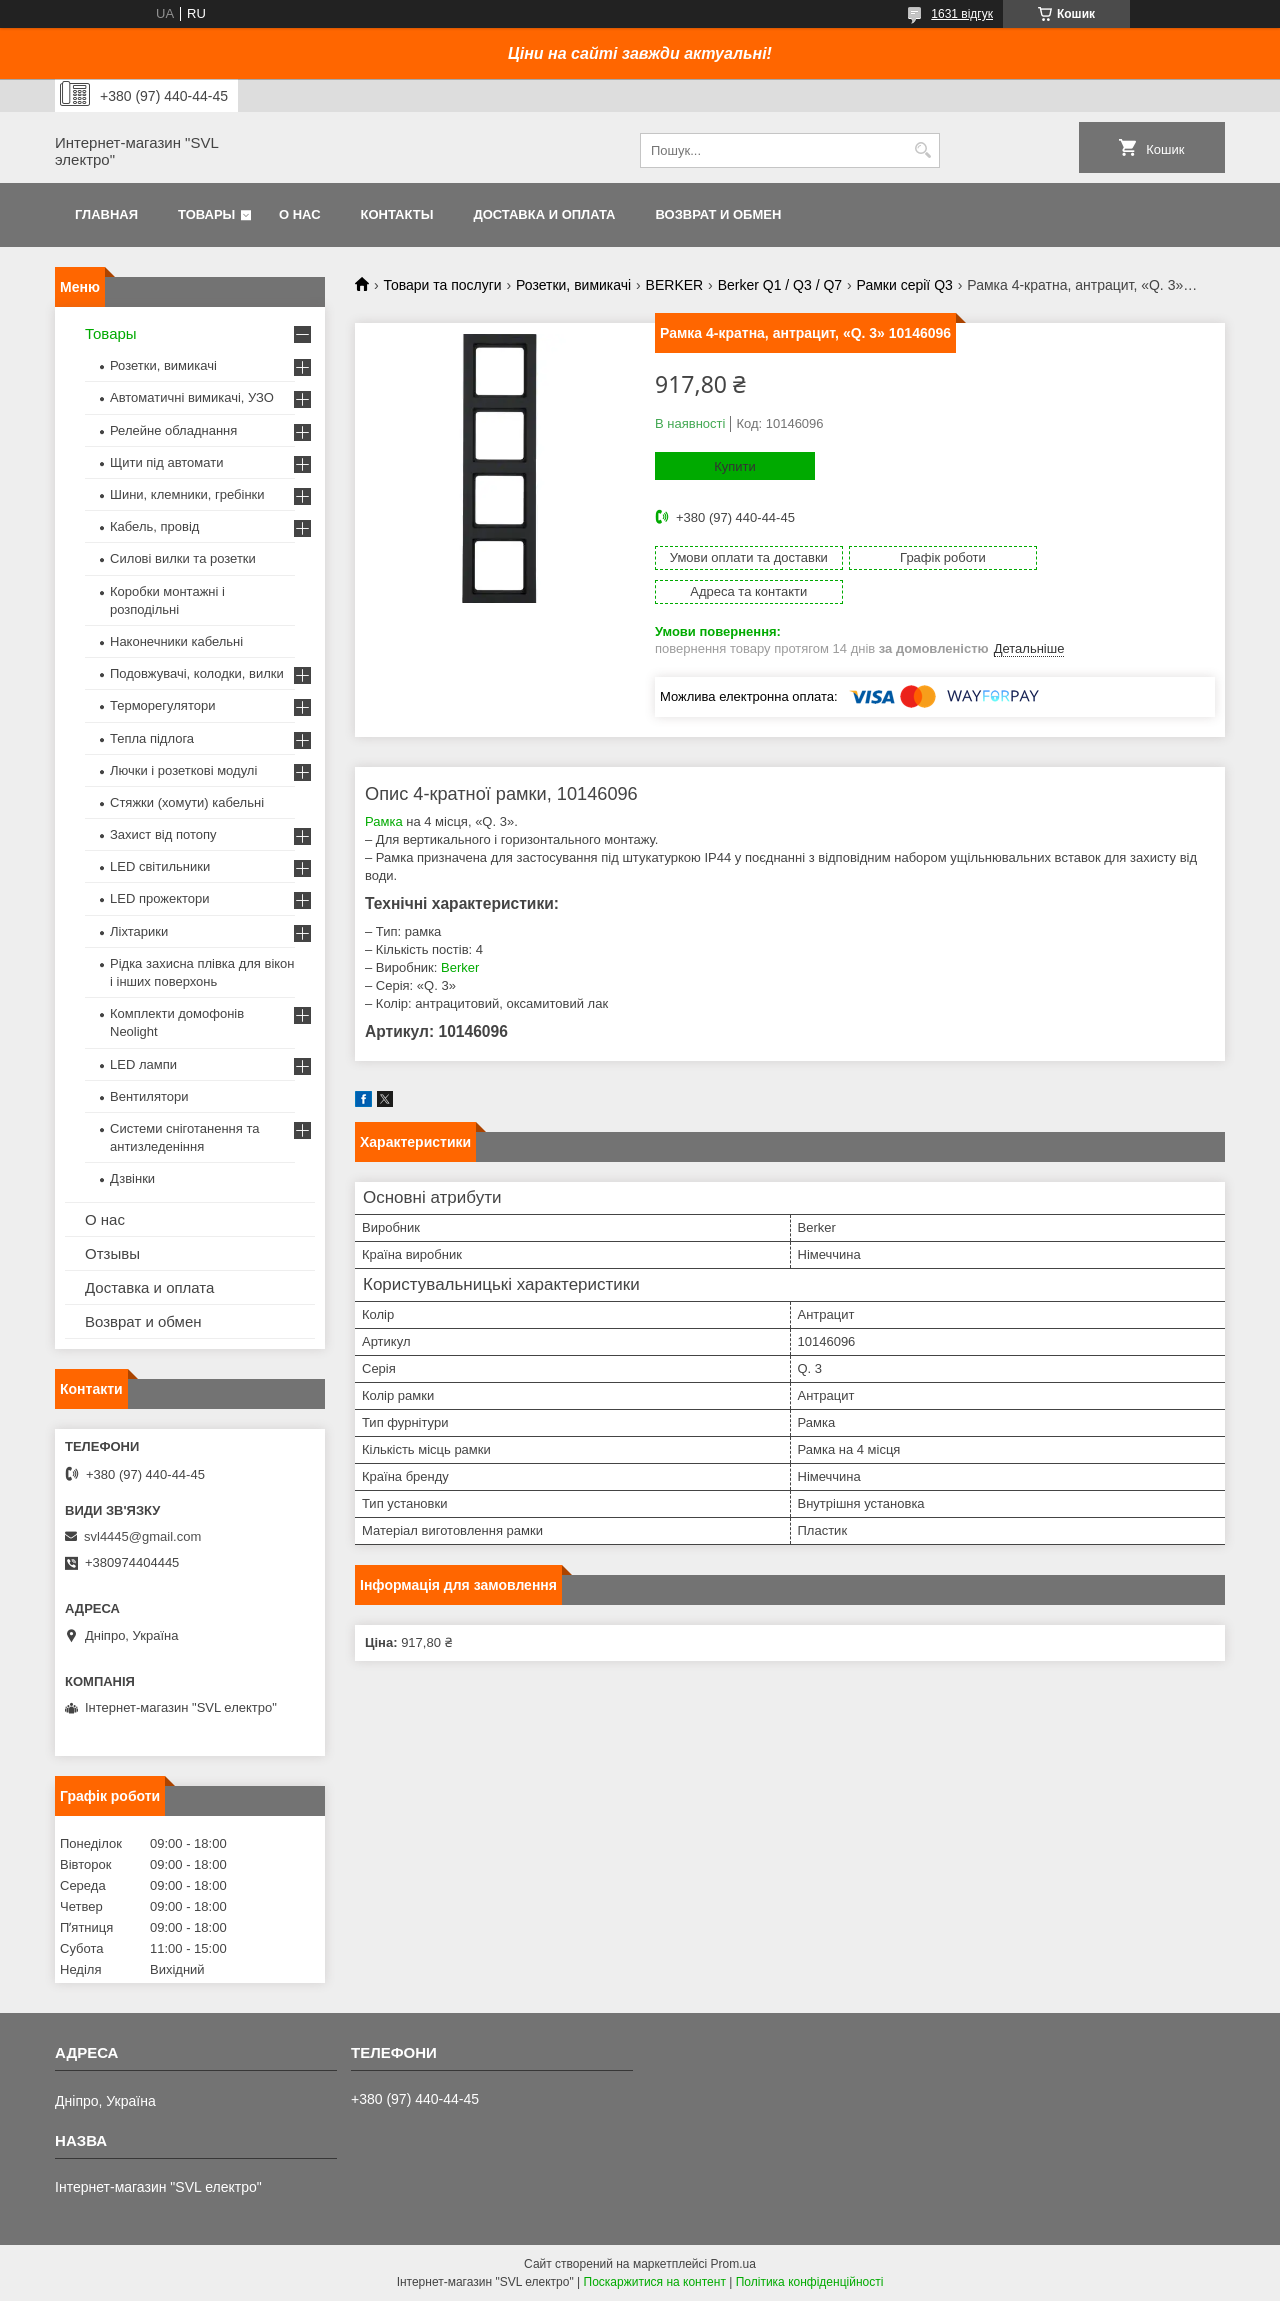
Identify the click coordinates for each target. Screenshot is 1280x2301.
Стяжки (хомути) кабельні (187, 802)
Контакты (397, 214)
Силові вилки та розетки (183, 558)
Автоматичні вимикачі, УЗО (192, 397)
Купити (735, 466)
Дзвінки (132, 1178)
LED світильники (160, 866)
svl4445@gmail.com (142, 1536)
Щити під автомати (166, 462)
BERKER (675, 285)
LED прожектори (160, 898)
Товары (206, 214)
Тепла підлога (152, 738)
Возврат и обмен (718, 214)
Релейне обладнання (173, 430)
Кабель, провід (154, 526)
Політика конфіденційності (810, 2282)
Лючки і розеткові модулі (183, 770)
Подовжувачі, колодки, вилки (197, 673)
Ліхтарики (139, 931)
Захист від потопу (163, 834)
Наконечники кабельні (176, 641)
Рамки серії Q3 (905, 285)
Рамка (384, 787)
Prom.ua (733, 2264)
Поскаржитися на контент (655, 2282)
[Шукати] (922, 150)
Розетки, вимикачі (573, 285)
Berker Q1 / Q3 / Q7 (780, 285)
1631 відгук (962, 14)
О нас (300, 214)
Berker (460, 933)
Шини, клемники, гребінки (187, 494)
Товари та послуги (442, 285)
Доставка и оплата (544, 214)
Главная (106, 214)
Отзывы (112, 1253)
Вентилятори (149, 1096)
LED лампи (143, 1064)
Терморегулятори (162, 705)
